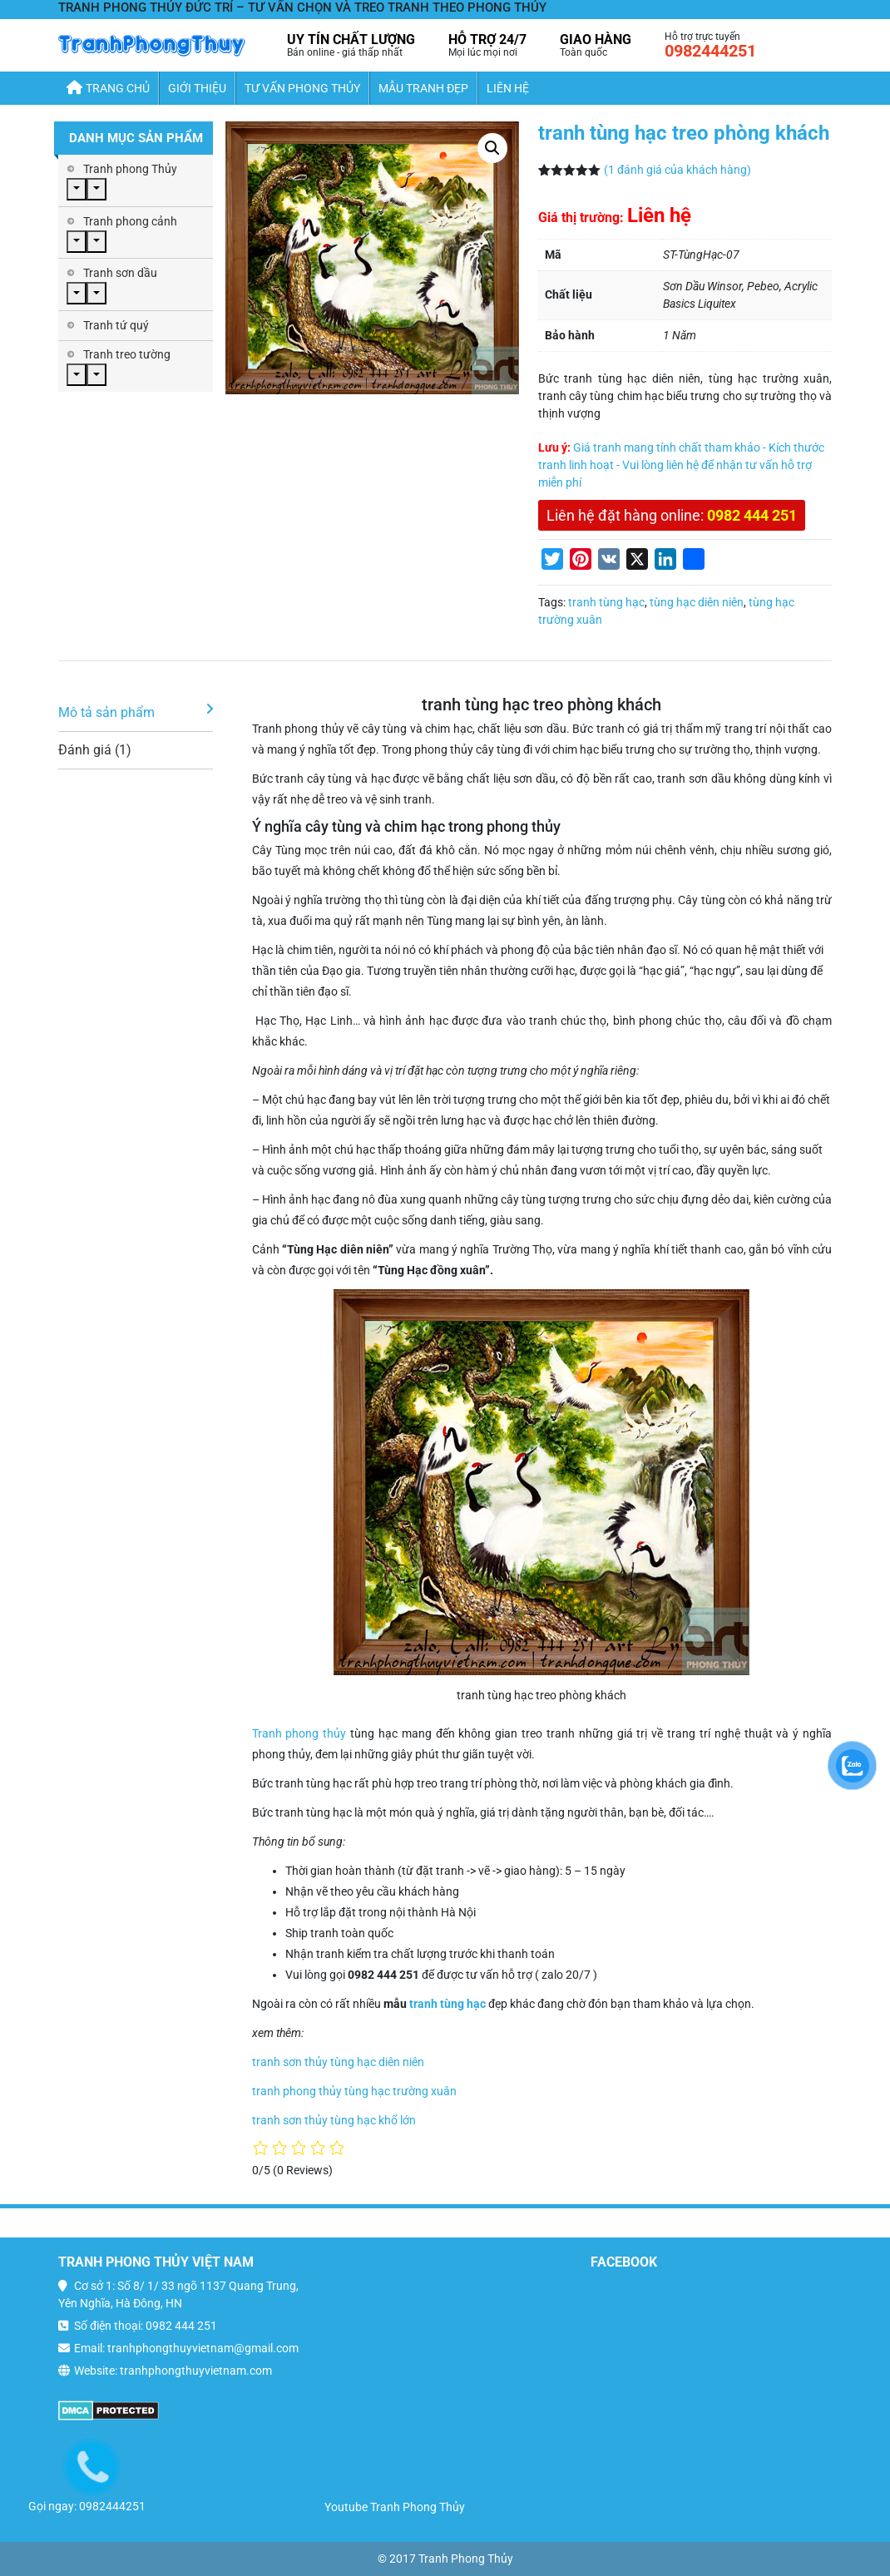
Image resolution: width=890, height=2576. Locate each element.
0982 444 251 (752, 515)
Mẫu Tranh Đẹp (423, 88)
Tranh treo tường (127, 354)
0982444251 (710, 51)
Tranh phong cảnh (130, 221)
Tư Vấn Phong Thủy (302, 88)
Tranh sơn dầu (120, 272)
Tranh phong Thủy (130, 169)
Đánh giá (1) (94, 750)
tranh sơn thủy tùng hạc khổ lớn (334, 2120)
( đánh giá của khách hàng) (677, 169)
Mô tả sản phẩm (106, 712)
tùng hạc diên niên (697, 602)
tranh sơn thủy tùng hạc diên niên (338, 2062)
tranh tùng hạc (606, 602)
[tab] (135, 713)
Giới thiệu (197, 88)
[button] (492, 148)
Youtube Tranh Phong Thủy (394, 2507)
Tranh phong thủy (299, 1733)
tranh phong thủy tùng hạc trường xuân (354, 2091)
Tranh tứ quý (116, 325)
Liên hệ (508, 88)
